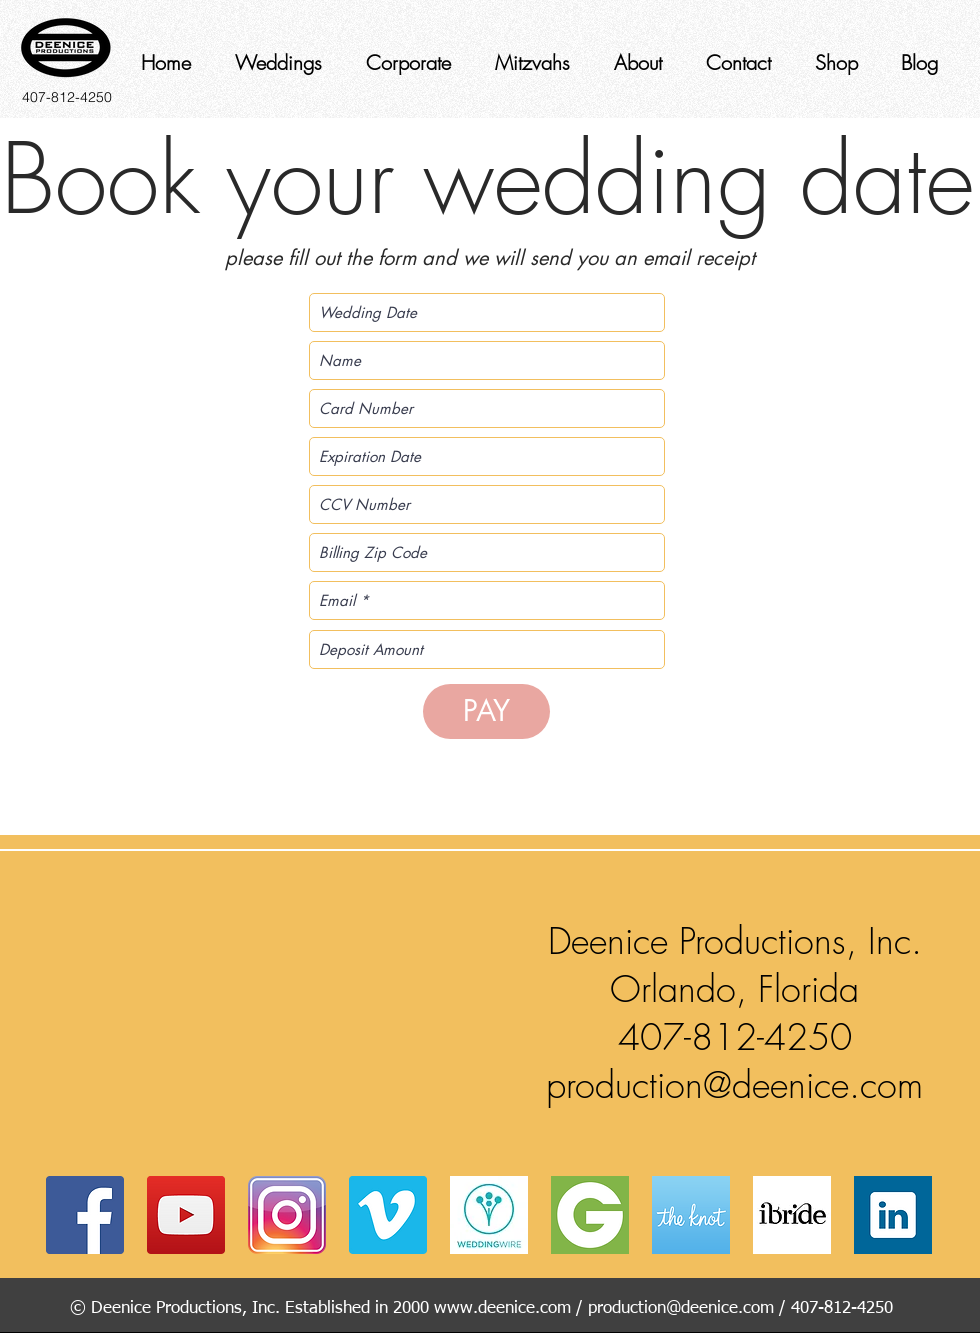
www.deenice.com (502, 1308)
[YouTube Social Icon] (186, 1215)
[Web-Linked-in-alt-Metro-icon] (893, 1215)
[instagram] (287, 1215)
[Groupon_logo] (590, 1215)
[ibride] (792, 1215)
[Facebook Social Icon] (85, 1215)
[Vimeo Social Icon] (388, 1215)
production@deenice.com (734, 1085)
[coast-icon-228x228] (691, 1215)
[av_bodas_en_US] (489, 1215)
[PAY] (486, 711)
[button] (270, 1009)
